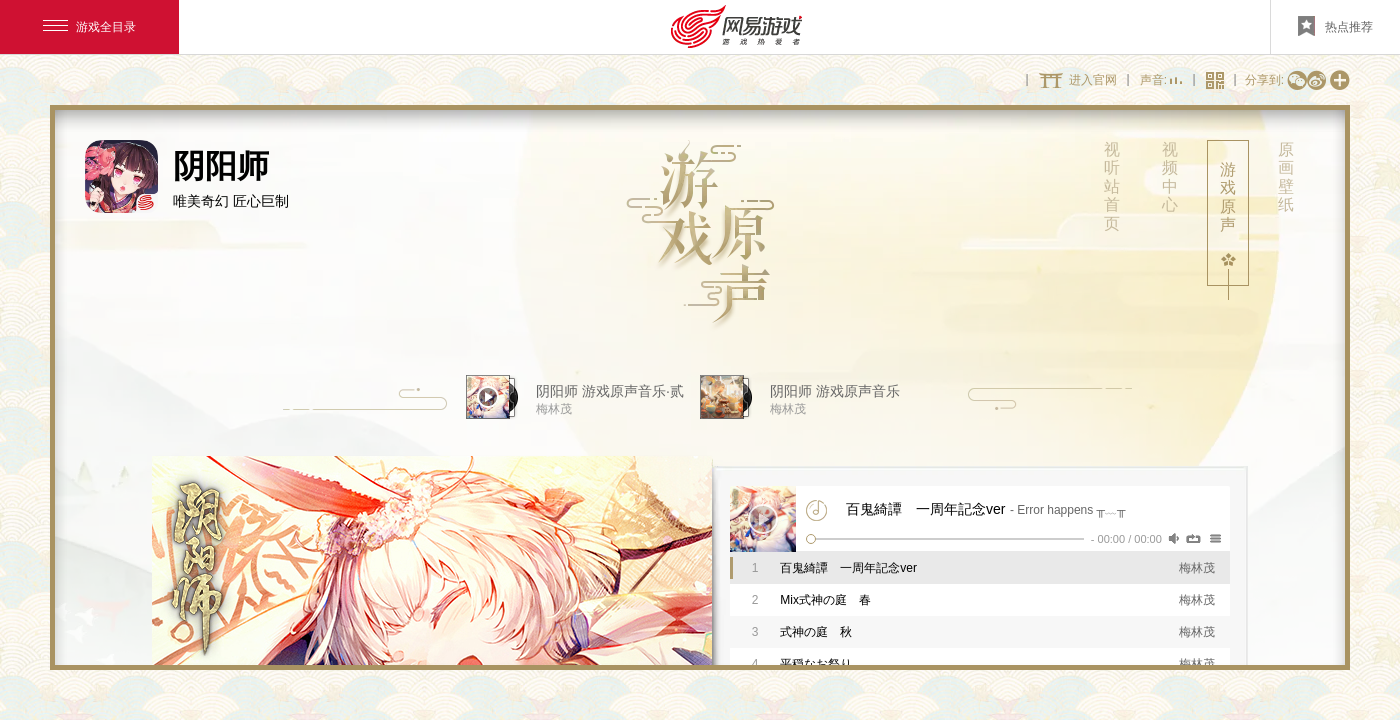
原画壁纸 (1286, 177)
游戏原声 (1228, 197)
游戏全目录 (89, 27)
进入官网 (1093, 80)
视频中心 (1170, 177)
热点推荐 (1335, 26)
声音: (1161, 81)
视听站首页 (1112, 186)
